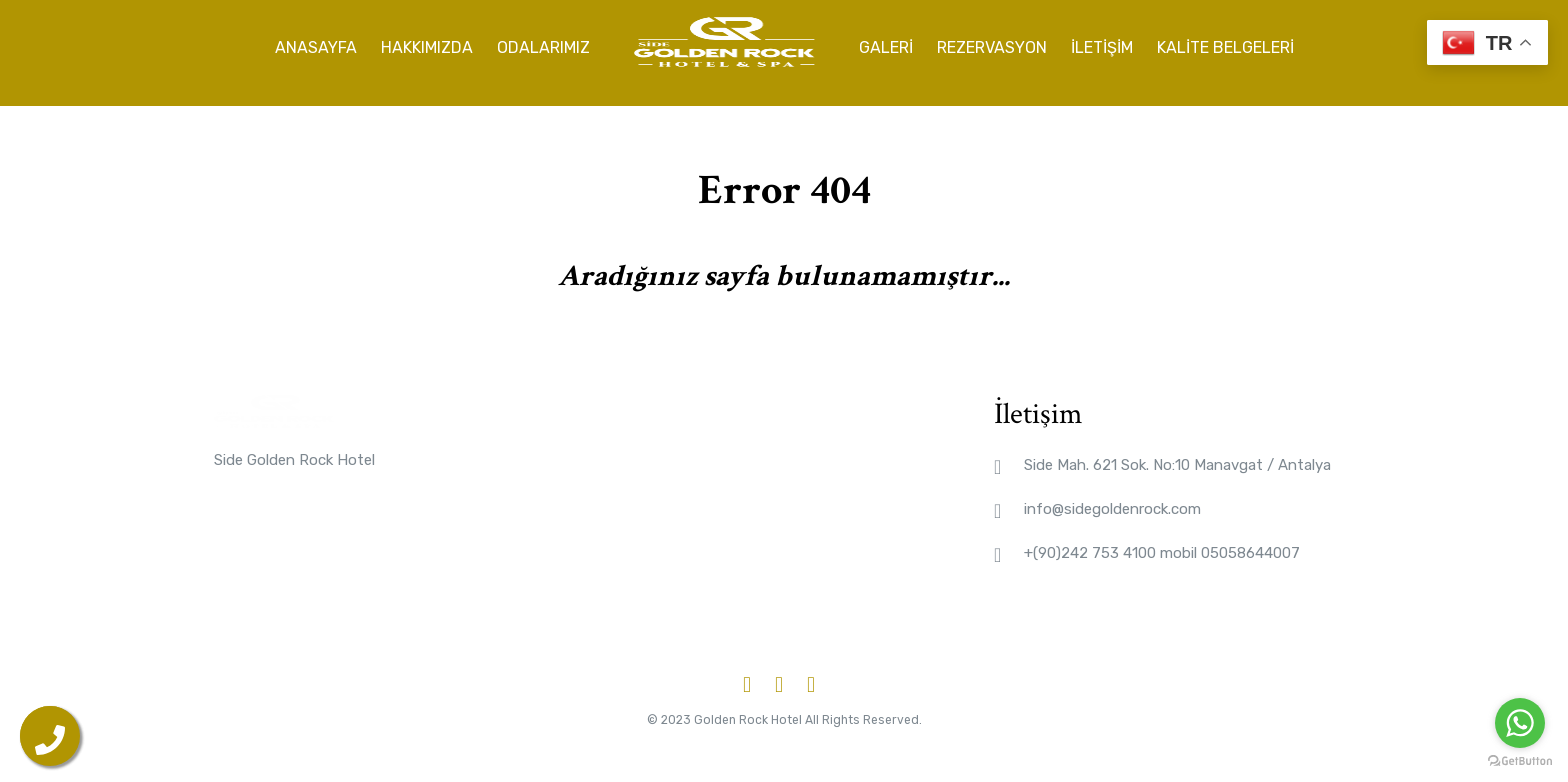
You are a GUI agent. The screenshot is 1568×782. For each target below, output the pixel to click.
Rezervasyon (992, 43)
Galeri (886, 43)
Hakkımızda (427, 43)
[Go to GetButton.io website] (1520, 761)
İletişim (1102, 43)
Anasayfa (316, 43)
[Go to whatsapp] (1520, 723)
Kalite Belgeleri (1225, 43)
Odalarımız (543, 43)
